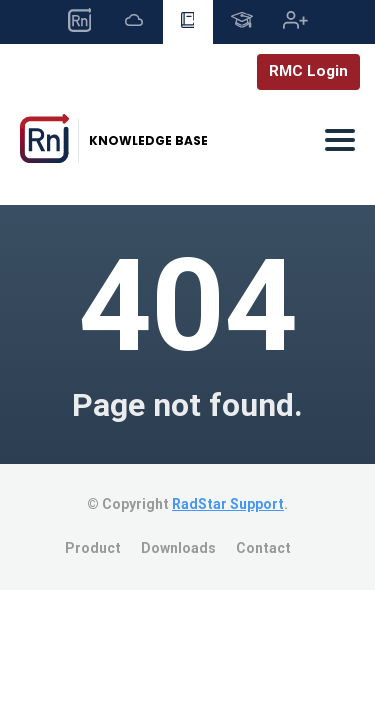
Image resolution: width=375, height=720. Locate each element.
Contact (263, 548)
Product (93, 548)
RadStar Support (228, 504)
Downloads (178, 548)
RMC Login (308, 71)
